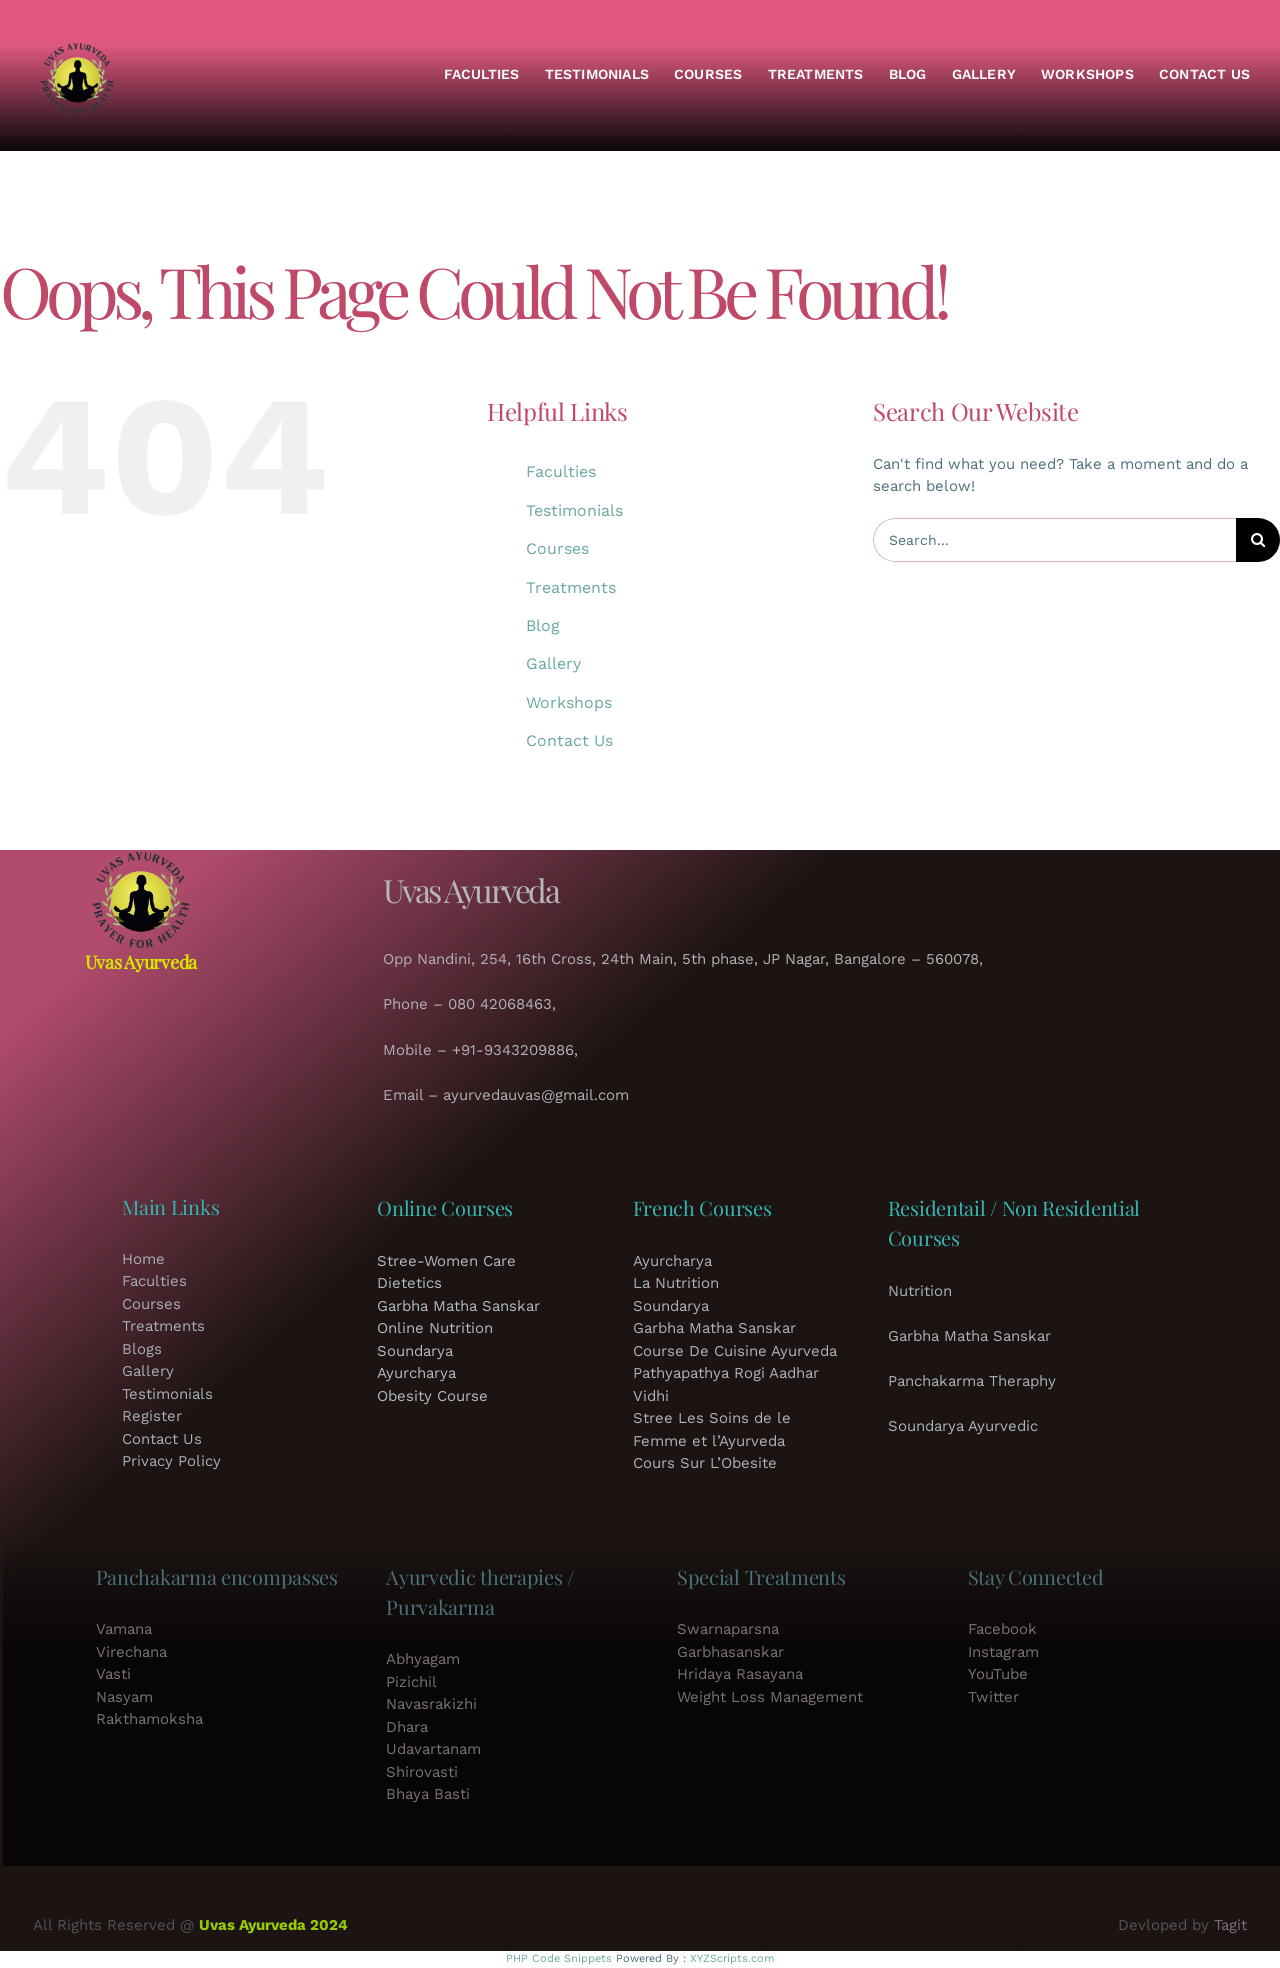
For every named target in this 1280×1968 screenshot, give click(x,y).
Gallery (553, 663)
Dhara (407, 1727)
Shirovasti (422, 1772)
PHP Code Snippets (559, 1958)
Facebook (1002, 1629)
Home (143, 1259)
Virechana (131, 1652)
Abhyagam (423, 1659)
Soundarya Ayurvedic (963, 1426)
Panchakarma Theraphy (972, 1381)
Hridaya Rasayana (740, 1674)
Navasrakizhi (431, 1704)
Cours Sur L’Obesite (705, 1463)
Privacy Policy (171, 1461)
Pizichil (411, 1682)
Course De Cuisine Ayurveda (735, 1351)
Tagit (1230, 1925)
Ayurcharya (416, 1373)
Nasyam (124, 1697)
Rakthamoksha (149, 1719)
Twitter (993, 1697)
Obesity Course (432, 1396)
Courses (557, 548)
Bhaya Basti (428, 1794)
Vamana (124, 1629)
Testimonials (574, 510)
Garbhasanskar (730, 1652)
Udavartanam (433, 1749)
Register (152, 1416)
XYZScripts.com (732, 1958)
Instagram (1003, 1652)
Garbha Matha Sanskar (458, 1306)
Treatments (571, 587)
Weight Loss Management (770, 1697)
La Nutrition (676, 1283)
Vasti (113, 1674)
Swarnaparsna (728, 1629)
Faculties (561, 471)
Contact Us (569, 740)
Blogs (142, 1349)
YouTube (998, 1674)
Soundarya (415, 1351)
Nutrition (920, 1291)
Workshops (569, 702)
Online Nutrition (435, 1328)
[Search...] (1054, 540)
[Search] (1258, 540)
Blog (543, 625)
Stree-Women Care (446, 1261)
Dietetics (409, 1283)
